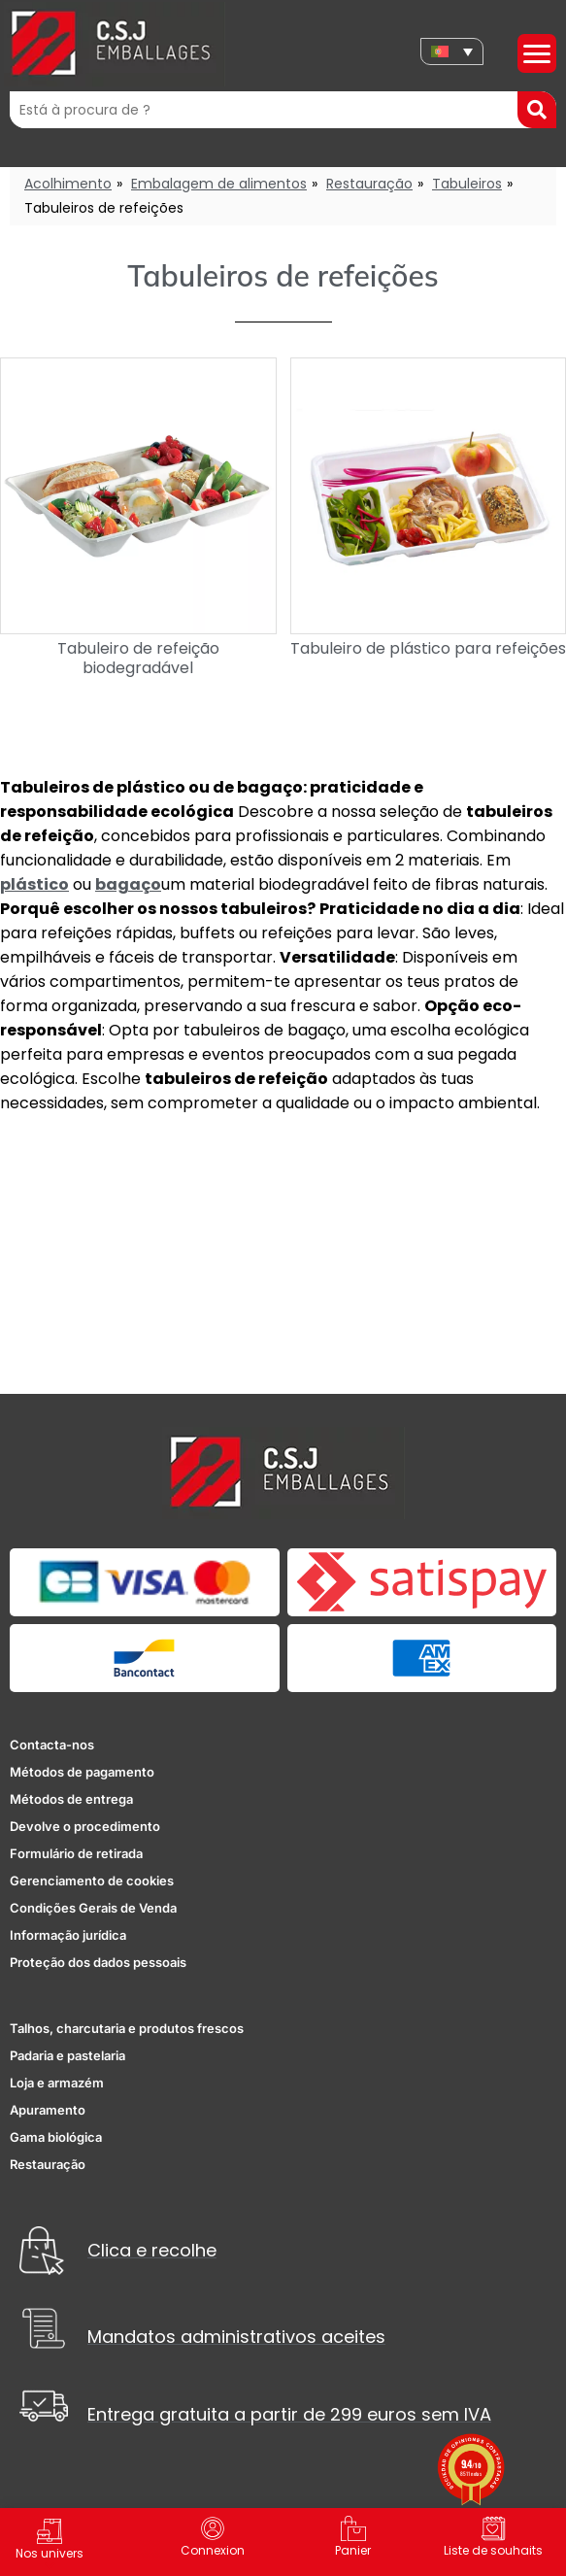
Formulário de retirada (76, 1853)
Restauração (369, 183)
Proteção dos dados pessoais (98, 1962)
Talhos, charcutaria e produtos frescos (127, 2028)
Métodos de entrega (71, 1799)
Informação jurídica (68, 1935)
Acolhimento (68, 183)
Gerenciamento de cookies (92, 1880)
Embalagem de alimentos (219, 183)
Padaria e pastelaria (67, 2055)
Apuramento (47, 2110)
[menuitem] (451, 51)
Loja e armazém (57, 2082)
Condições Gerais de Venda (93, 1907)
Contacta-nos (52, 1744)
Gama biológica (56, 2137)
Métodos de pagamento (82, 1771)
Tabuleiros (467, 183)
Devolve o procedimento (85, 1826)
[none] (451, 51)
